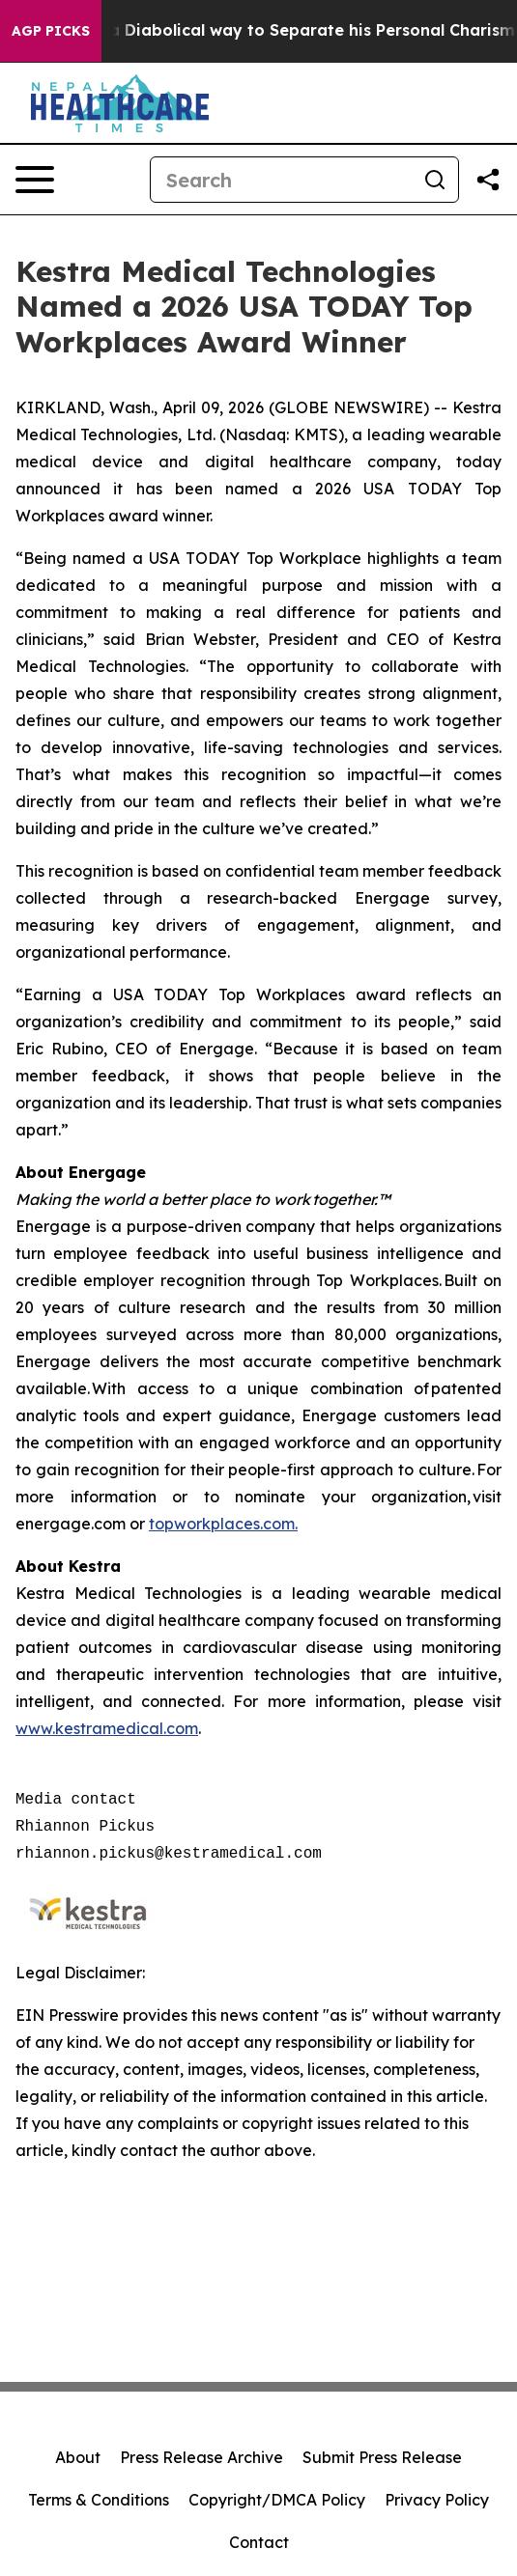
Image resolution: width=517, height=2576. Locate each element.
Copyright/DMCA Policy (276, 2499)
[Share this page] (488, 179)
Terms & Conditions (98, 2499)
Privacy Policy (437, 2499)
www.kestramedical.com (106, 1728)
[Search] (281, 179)
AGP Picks (51, 31)
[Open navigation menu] (34, 179)
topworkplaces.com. (223, 1523)
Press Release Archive (201, 2457)
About (78, 2457)
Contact (259, 2542)
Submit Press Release (382, 2457)
